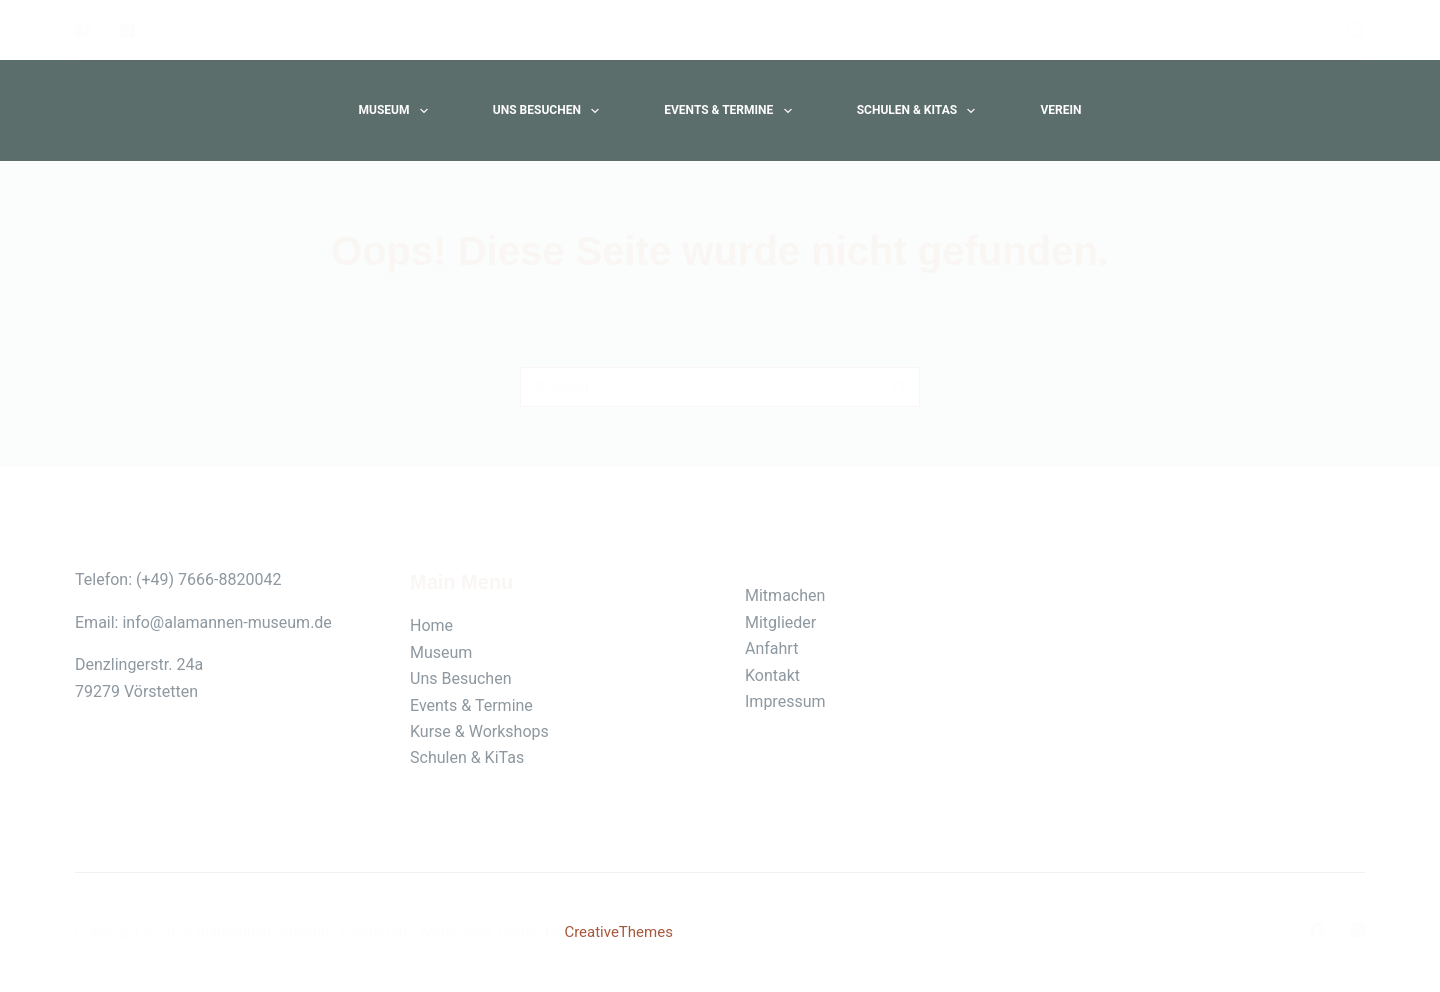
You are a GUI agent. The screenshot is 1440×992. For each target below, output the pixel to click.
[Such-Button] (900, 387)
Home (431, 625)
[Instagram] (127, 30)
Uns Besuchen (550, 111)
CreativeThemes (618, 932)
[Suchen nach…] (700, 387)
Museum (396, 111)
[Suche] (1356, 30)
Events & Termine (731, 111)
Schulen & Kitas (920, 111)
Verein (1060, 110)
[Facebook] (82, 30)
